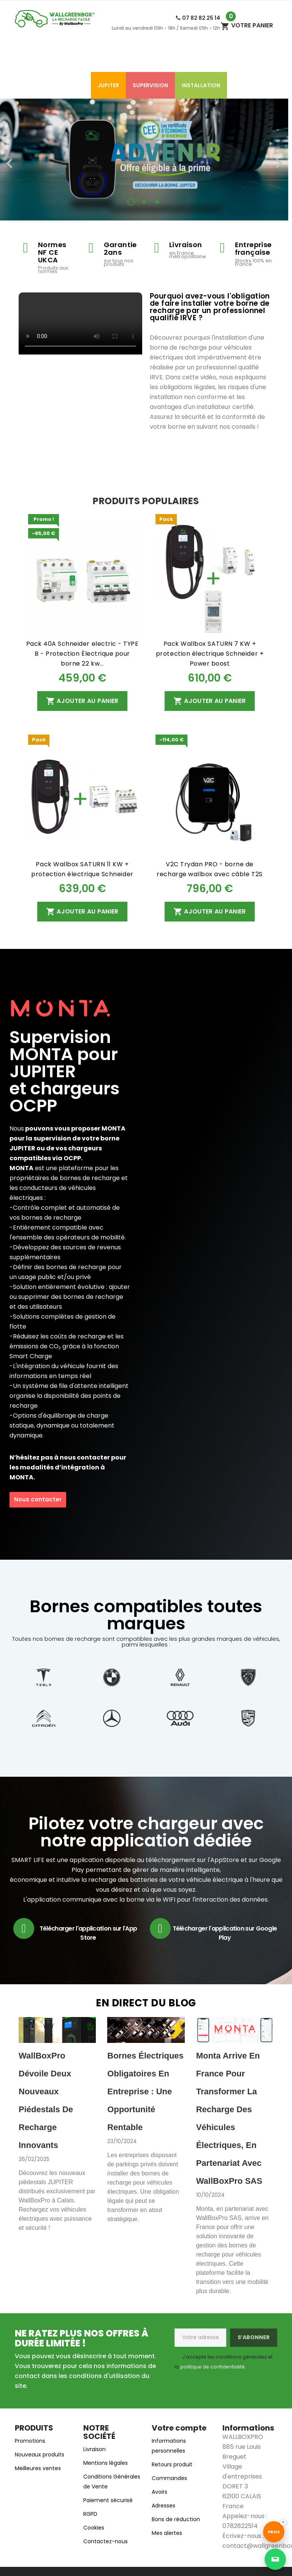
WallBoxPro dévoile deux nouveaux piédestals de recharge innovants (46, 2100)
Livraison (94, 2449)
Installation (201, 85)
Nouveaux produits (39, 2454)
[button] (21, 159)
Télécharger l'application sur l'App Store (88, 1933)
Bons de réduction (176, 2519)
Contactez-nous (105, 2541)
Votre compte (179, 2428)
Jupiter (108, 85)
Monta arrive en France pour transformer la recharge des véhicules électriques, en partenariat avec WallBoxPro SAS (229, 2118)
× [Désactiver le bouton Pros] (283, 2522)
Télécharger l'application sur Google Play (225, 1933)
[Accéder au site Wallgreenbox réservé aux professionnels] (273, 2531)
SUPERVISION (150, 85)
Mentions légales (105, 2463)
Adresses (163, 2505)
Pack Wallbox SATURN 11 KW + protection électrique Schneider (82, 869)
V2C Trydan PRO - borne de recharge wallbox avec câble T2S (209, 869)
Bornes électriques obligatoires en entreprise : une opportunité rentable (145, 2091)
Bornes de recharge (170, 58)
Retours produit (172, 2464)
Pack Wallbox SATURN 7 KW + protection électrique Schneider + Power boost (209, 653)
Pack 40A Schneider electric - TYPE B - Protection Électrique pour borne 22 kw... (82, 653)
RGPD (90, 2514)
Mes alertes (167, 2533)
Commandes (169, 2478)
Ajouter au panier (82, 701)
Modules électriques (53, 85)
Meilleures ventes (38, 2468)
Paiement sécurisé (108, 2500)
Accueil (33, 58)
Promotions (30, 2441)
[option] (144, 159)
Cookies (93, 2527)
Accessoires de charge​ (92, 58)
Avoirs (159, 2492)
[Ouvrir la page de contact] (275, 2559)
